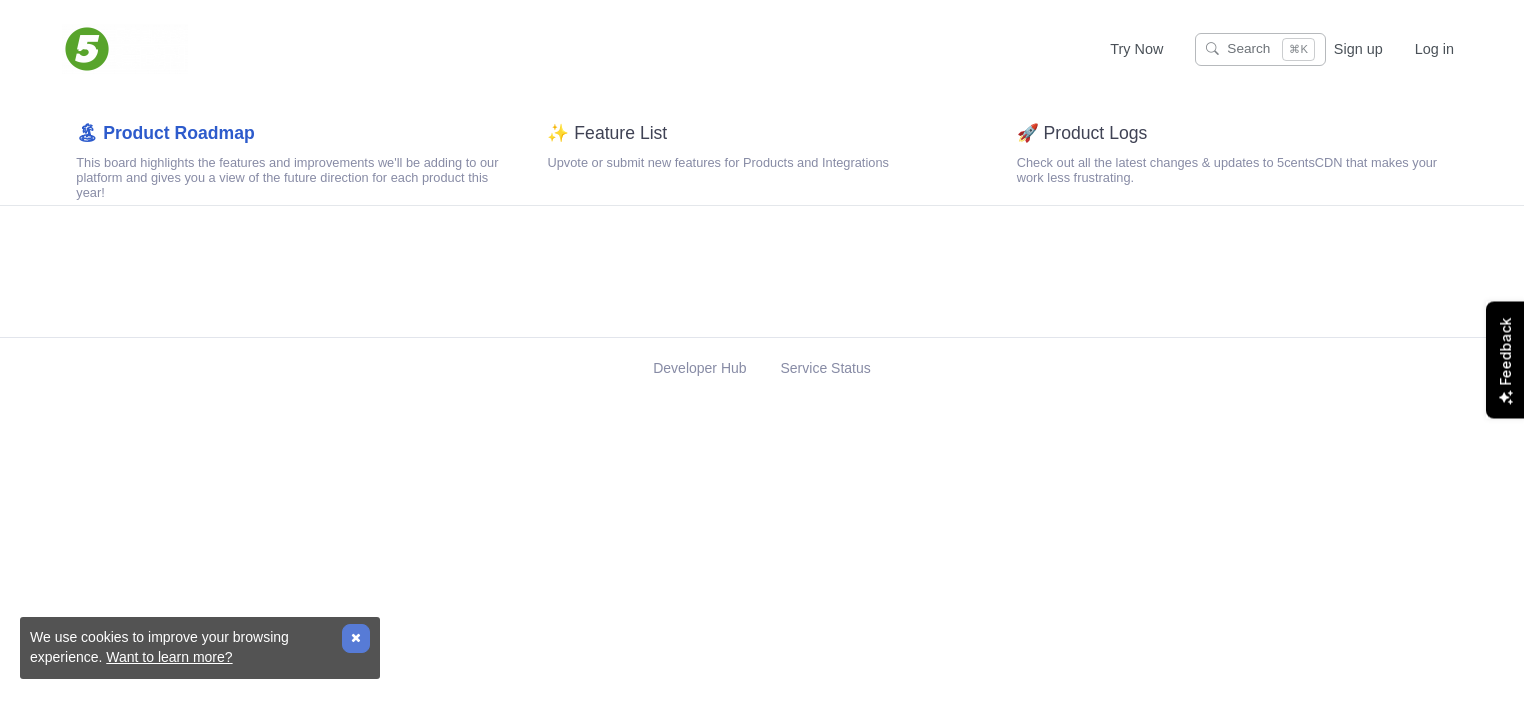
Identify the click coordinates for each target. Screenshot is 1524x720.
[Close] (356, 638)
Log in (1434, 49)
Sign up (1358, 49)
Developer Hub (701, 393)
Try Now (1136, 49)
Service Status (826, 393)
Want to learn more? (169, 657)
